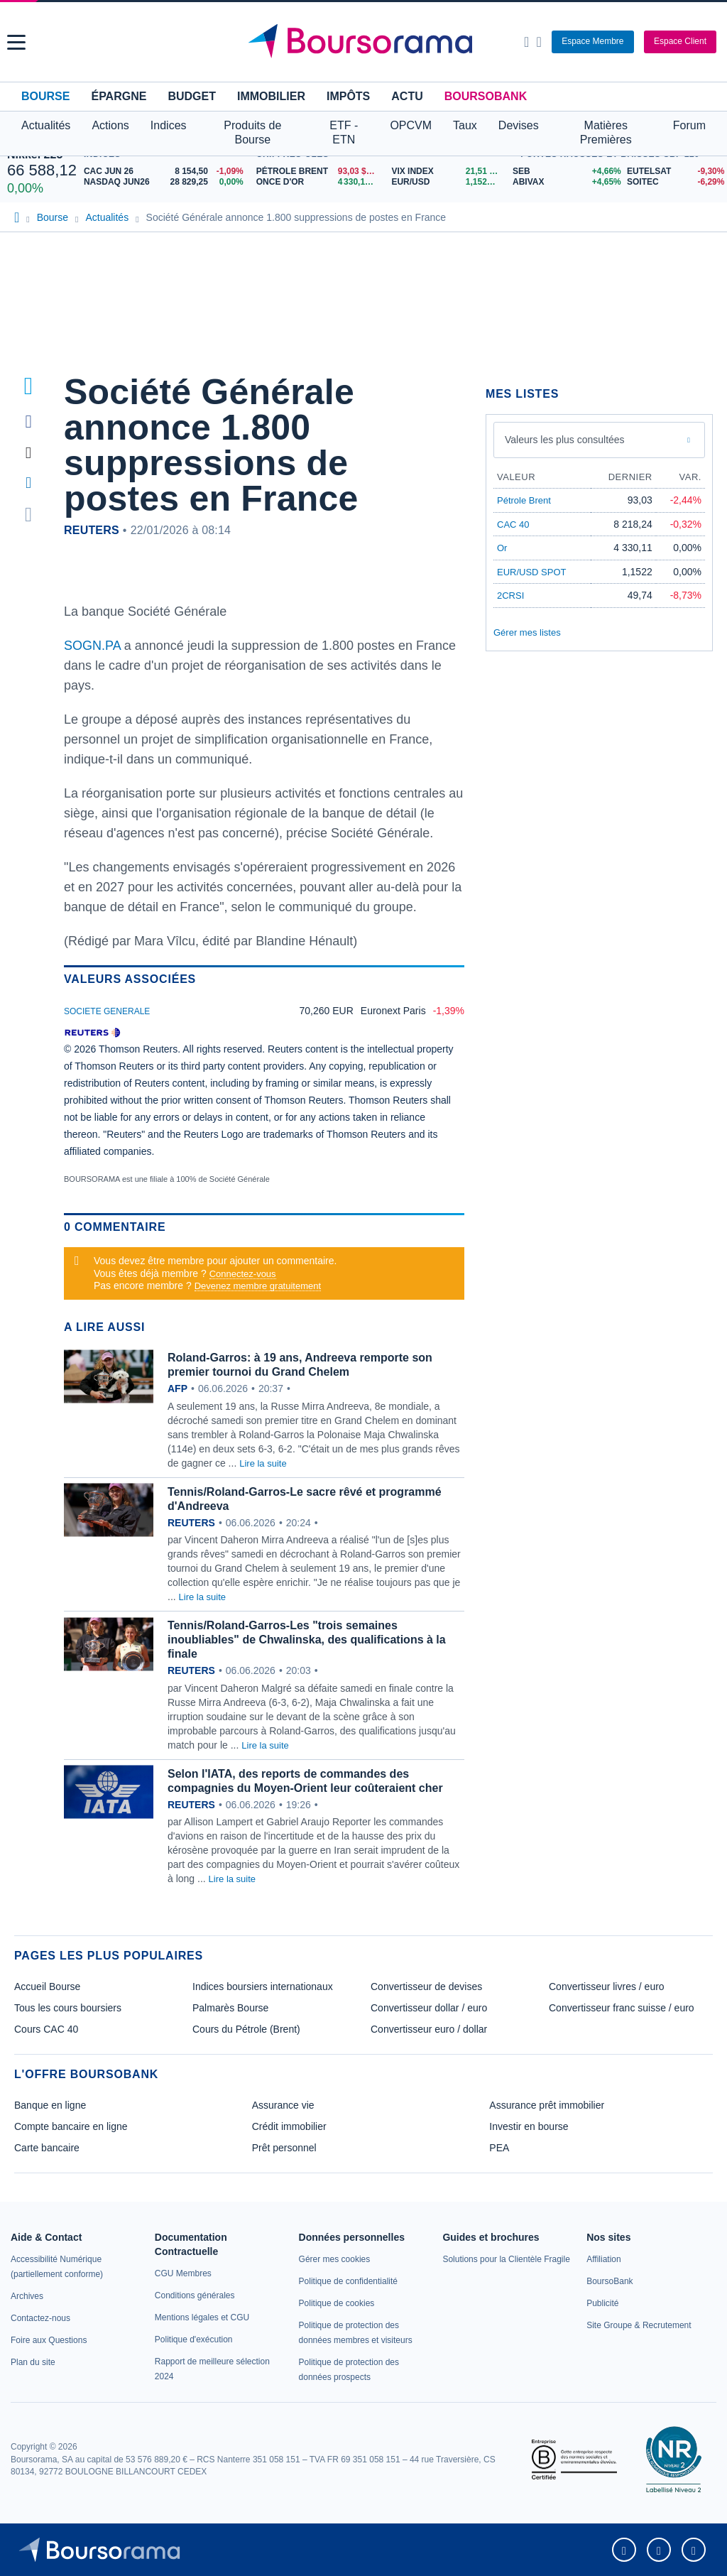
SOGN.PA (94, 645)
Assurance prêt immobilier (546, 2105)
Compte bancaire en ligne (71, 2126)
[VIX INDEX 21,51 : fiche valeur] (448, 171)
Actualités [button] (45, 125)
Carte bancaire (47, 2147)
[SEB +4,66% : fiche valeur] (564, 171)
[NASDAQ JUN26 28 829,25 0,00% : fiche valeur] (166, 182)
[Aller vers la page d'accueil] (365, 41)
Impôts (348, 96)
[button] (16, 42)
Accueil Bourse (47, 1986)
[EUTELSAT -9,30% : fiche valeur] (673, 171)
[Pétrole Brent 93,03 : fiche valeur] (318, 171)
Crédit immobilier (289, 2126)
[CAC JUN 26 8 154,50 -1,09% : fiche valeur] (166, 171)
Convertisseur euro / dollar (429, 2029)
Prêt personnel (284, 2147)
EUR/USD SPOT (532, 572)
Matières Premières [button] (606, 132)
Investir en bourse (528, 2126)
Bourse (45, 96)
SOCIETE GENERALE (107, 1011)
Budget (192, 96)
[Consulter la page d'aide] (538, 42)
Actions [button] (110, 125)
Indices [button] (169, 125)
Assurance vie (283, 2105)
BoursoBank (485, 96)
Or (502, 548)
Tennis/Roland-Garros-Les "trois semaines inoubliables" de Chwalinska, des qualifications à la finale (307, 1639)
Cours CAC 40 (46, 2029)
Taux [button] (465, 125)
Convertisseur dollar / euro (429, 2007)
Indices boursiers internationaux (262, 1986)
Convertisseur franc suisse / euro (621, 2007)
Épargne (118, 96)
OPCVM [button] (411, 125)
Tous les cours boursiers (67, 2007)
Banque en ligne (50, 2105)
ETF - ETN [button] (343, 132)
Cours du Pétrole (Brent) (246, 2029)
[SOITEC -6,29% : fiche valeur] (673, 182)
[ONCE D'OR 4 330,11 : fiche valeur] (318, 182)
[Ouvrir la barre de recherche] (526, 42)
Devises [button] (518, 125)
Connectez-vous (242, 1273)
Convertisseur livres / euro (607, 1986)
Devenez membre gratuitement (258, 1286)
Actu (406, 96)
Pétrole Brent (524, 500)
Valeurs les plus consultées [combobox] (565, 439)
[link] (27, 2296)
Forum (689, 125)
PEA (499, 2147)
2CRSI (510, 595)
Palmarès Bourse (230, 2007)
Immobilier (271, 96)
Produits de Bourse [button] (252, 132)
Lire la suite (262, 1463)
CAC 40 (513, 524)
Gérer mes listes (527, 632)
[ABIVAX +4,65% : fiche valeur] (564, 182)
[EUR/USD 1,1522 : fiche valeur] (448, 182)
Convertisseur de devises (426, 1986)
